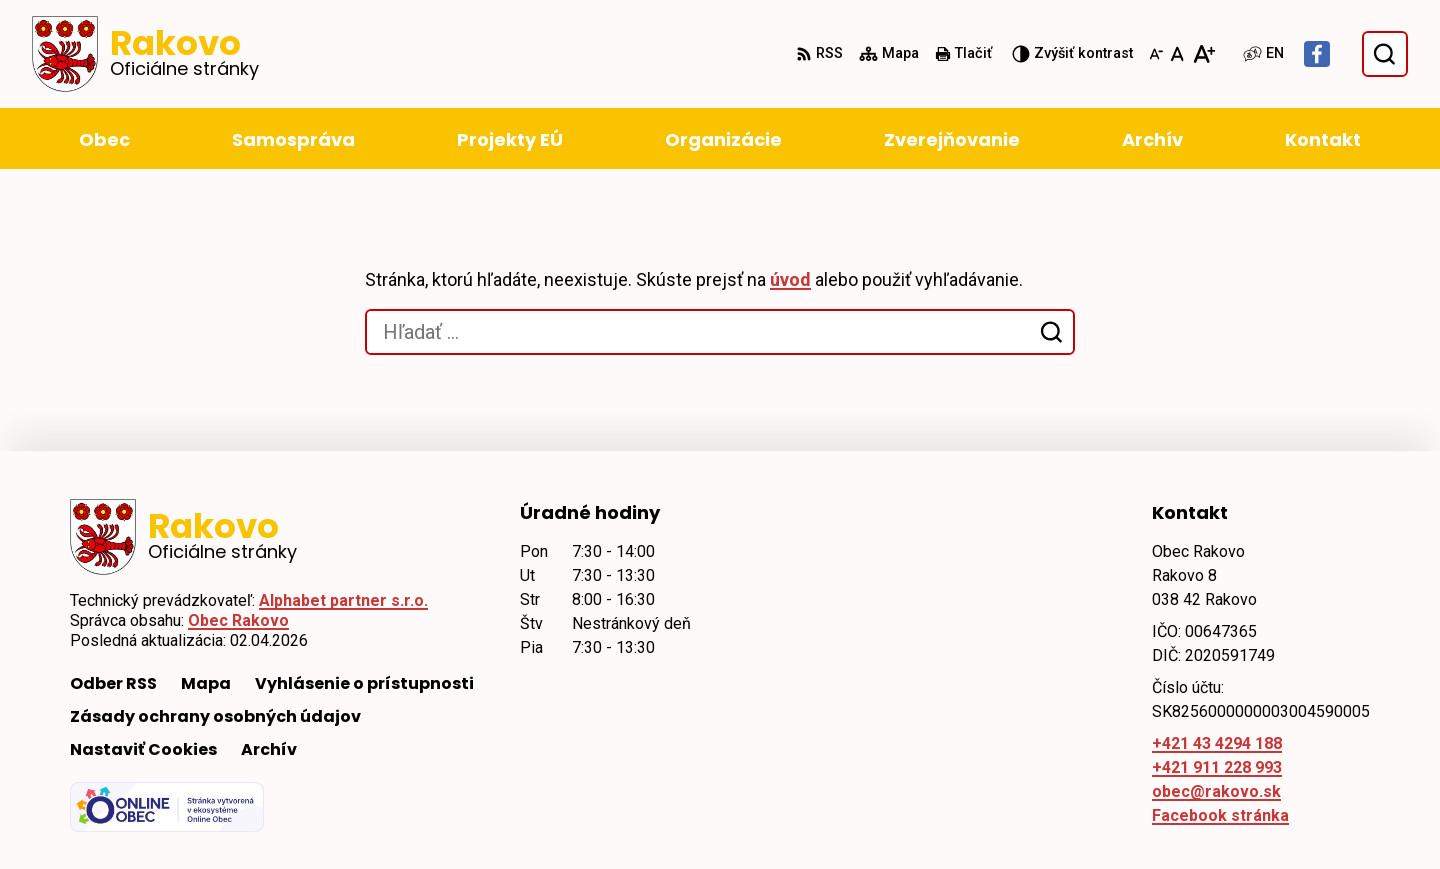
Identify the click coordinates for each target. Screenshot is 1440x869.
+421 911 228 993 (1217, 767)
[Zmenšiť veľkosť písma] (1156, 54)
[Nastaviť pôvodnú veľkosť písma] (1177, 54)
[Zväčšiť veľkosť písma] (1203, 54)
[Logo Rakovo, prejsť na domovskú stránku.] (145, 54)
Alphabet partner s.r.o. (343, 600)
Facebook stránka (1220, 815)
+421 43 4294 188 (1217, 743)
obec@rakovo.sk (1216, 791)
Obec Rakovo (238, 620)
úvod (790, 279)
